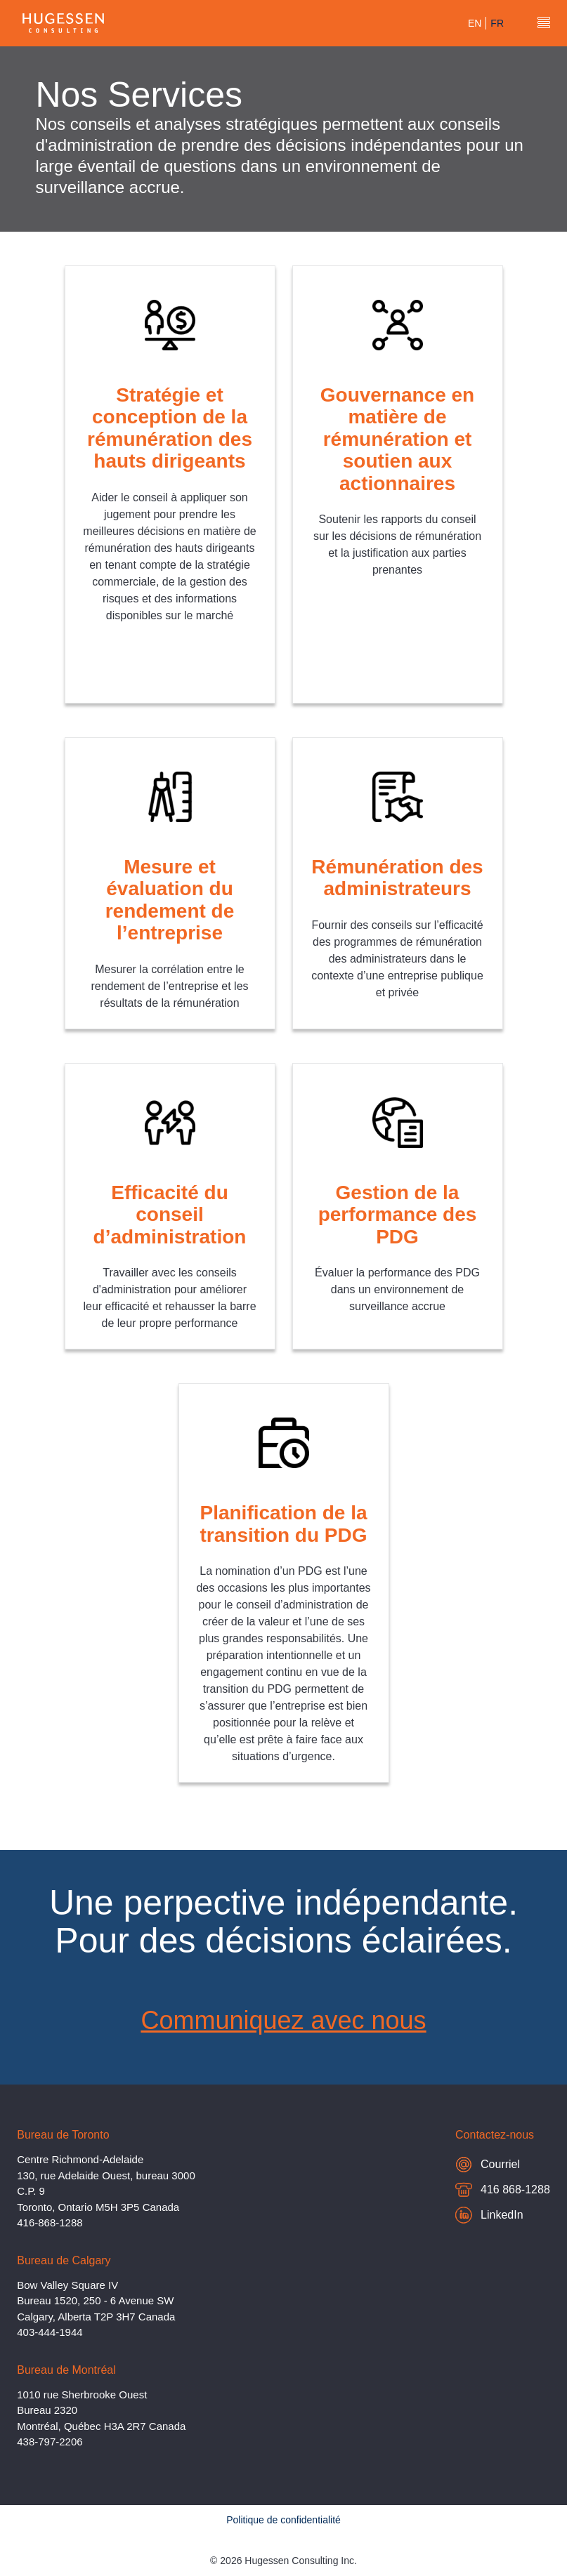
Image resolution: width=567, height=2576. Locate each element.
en (474, 23)
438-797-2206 (49, 2442)
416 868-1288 (502, 2191)
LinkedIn (489, 2215)
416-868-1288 (49, 2222)
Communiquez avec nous (283, 2020)
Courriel (487, 2164)
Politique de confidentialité (283, 2519)
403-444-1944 (49, 2332)
